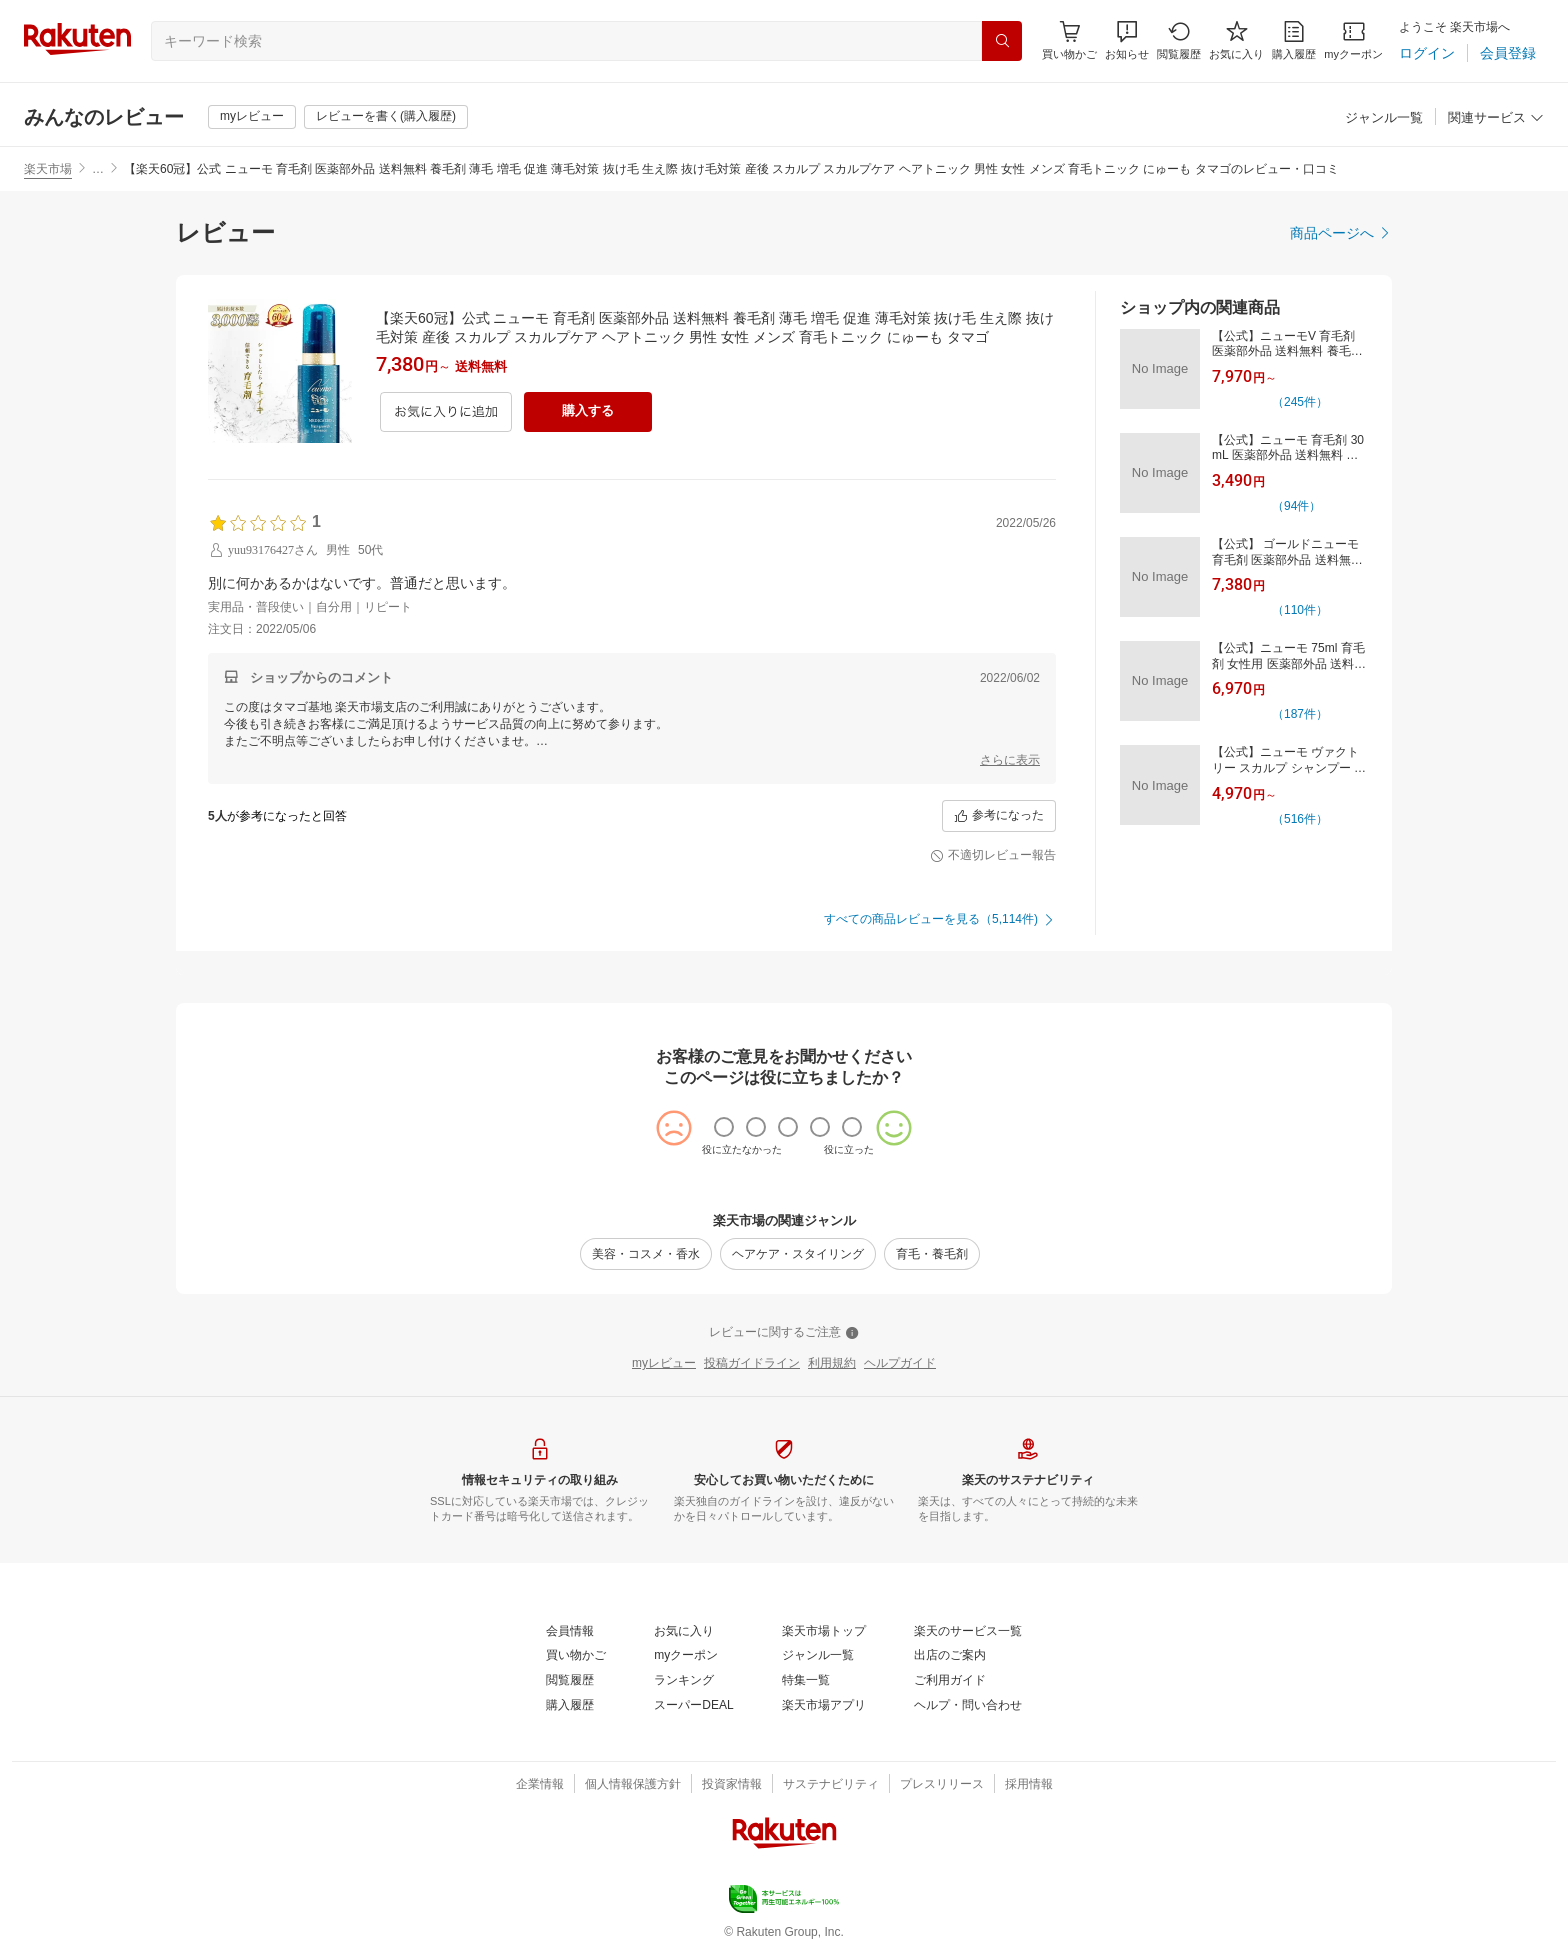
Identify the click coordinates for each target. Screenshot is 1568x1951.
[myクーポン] (1353, 40)
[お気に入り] (1236, 40)
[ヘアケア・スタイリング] (798, 1254)
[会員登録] (1508, 53)
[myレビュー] (252, 117)
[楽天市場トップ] (824, 1632)
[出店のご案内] (950, 1656)
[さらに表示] (1010, 761)
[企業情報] (540, 1785)
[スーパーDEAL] (693, 1706)
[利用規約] (832, 1364)
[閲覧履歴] (1179, 40)
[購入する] (588, 412)
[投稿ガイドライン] (752, 1364)
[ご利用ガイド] (950, 1681)
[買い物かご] (576, 1656)
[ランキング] (684, 1681)
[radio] (724, 1127)
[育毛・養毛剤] (932, 1254)
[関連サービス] (1496, 118)
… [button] (98, 169)
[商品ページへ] (1341, 233)
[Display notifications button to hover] (1069, 40)
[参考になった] (999, 816)
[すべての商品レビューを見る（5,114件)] (940, 920)
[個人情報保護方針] (633, 1785)
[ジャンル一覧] (1384, 118)
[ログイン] (1427, 53)
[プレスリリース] (942, 1785)
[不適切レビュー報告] (993, 856)
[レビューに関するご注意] (784, 1333)
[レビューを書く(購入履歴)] (386, 117)
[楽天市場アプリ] (824, 1706)
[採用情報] (1029, 1785)
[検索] (1002, 41)
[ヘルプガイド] (900, 1364)
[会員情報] (570, 1632)
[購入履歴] (1294, 40)
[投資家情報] (732, 1785)
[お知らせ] (1127, 40)
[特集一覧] (806, 1681)
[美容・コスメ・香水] (646, 1254)
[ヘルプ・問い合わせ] (968, 1706)
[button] (1127, 40)
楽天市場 (48, 169)
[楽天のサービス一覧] (968, 1632)
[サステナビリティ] (831, 1785)
